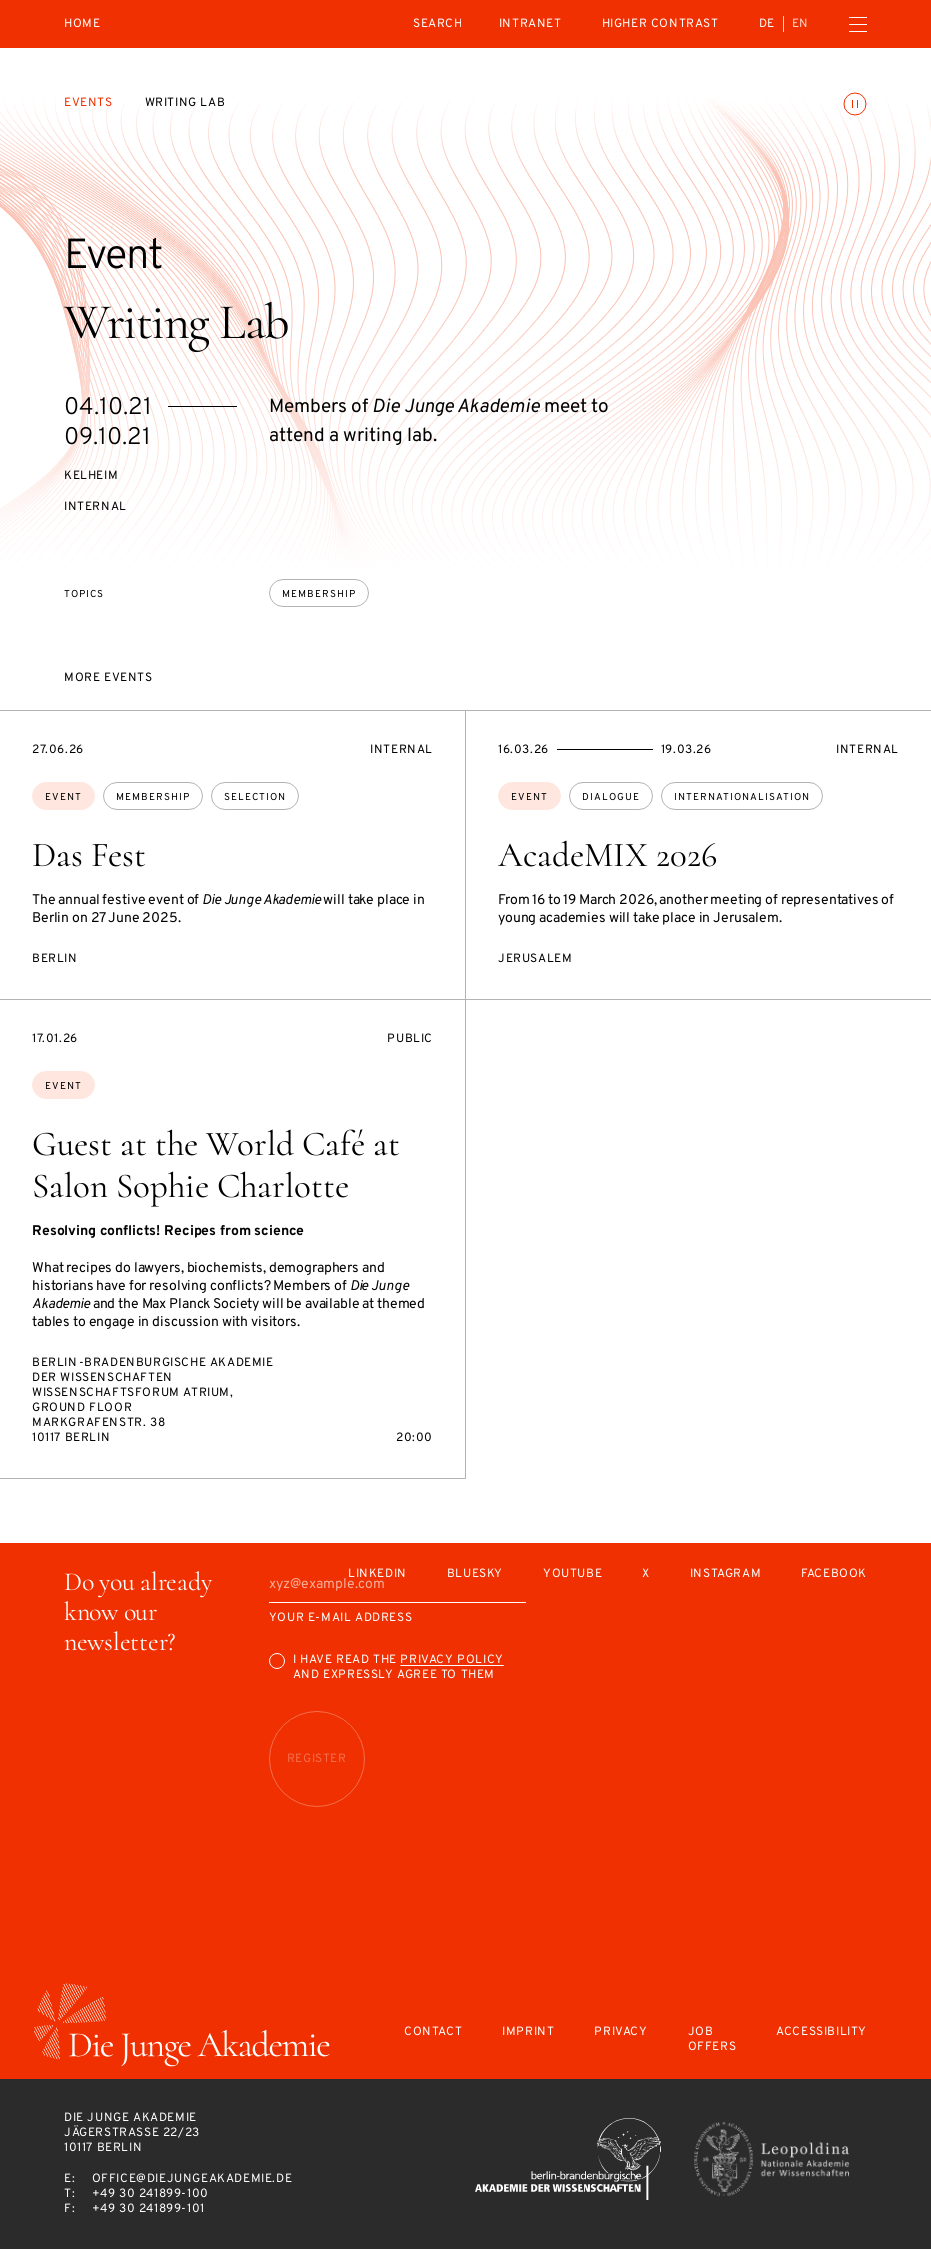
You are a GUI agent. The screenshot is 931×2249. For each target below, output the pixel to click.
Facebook (834, 1574)
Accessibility (821, 2032)
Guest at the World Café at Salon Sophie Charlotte (216, 1165)
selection (255, 797)
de (767, 24)
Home (82, 24)
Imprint (528, 2032)
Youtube (572, 1574)
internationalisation (742, 797)
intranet (530, 24)
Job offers (712, 2040)
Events (88, 103)
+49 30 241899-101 (148, 2209)
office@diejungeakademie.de (192, 2179)
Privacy (620, 2032)
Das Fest (89, 855)
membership (319, 594)
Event (63, 797)
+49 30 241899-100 (150, 2194)
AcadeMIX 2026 (607, 855)
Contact (433, 2032)
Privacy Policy (451, 1660)
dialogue (611, 797)
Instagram (725, 1574)
